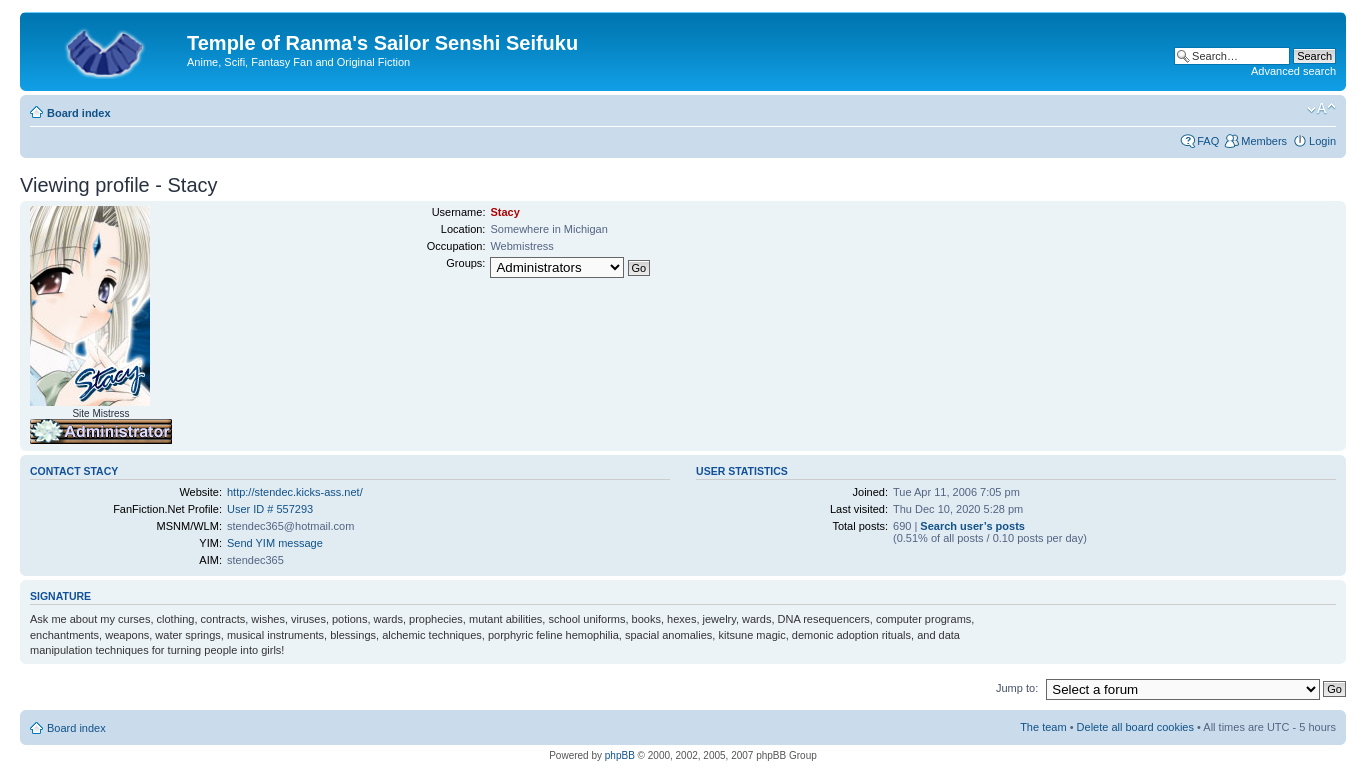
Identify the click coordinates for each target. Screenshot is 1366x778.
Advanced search (1293, 71)
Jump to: (1017, 688)
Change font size (1321, 109)
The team (1043, 727)
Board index (79, 113)
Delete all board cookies (1135, 727)
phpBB (620, 755)
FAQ (1208, 141)
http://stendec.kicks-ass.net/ (295, 492)
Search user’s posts (972, 526)
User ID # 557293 (270, 509)
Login (1322, 141)
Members (1264, 141)
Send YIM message (275, 543)
